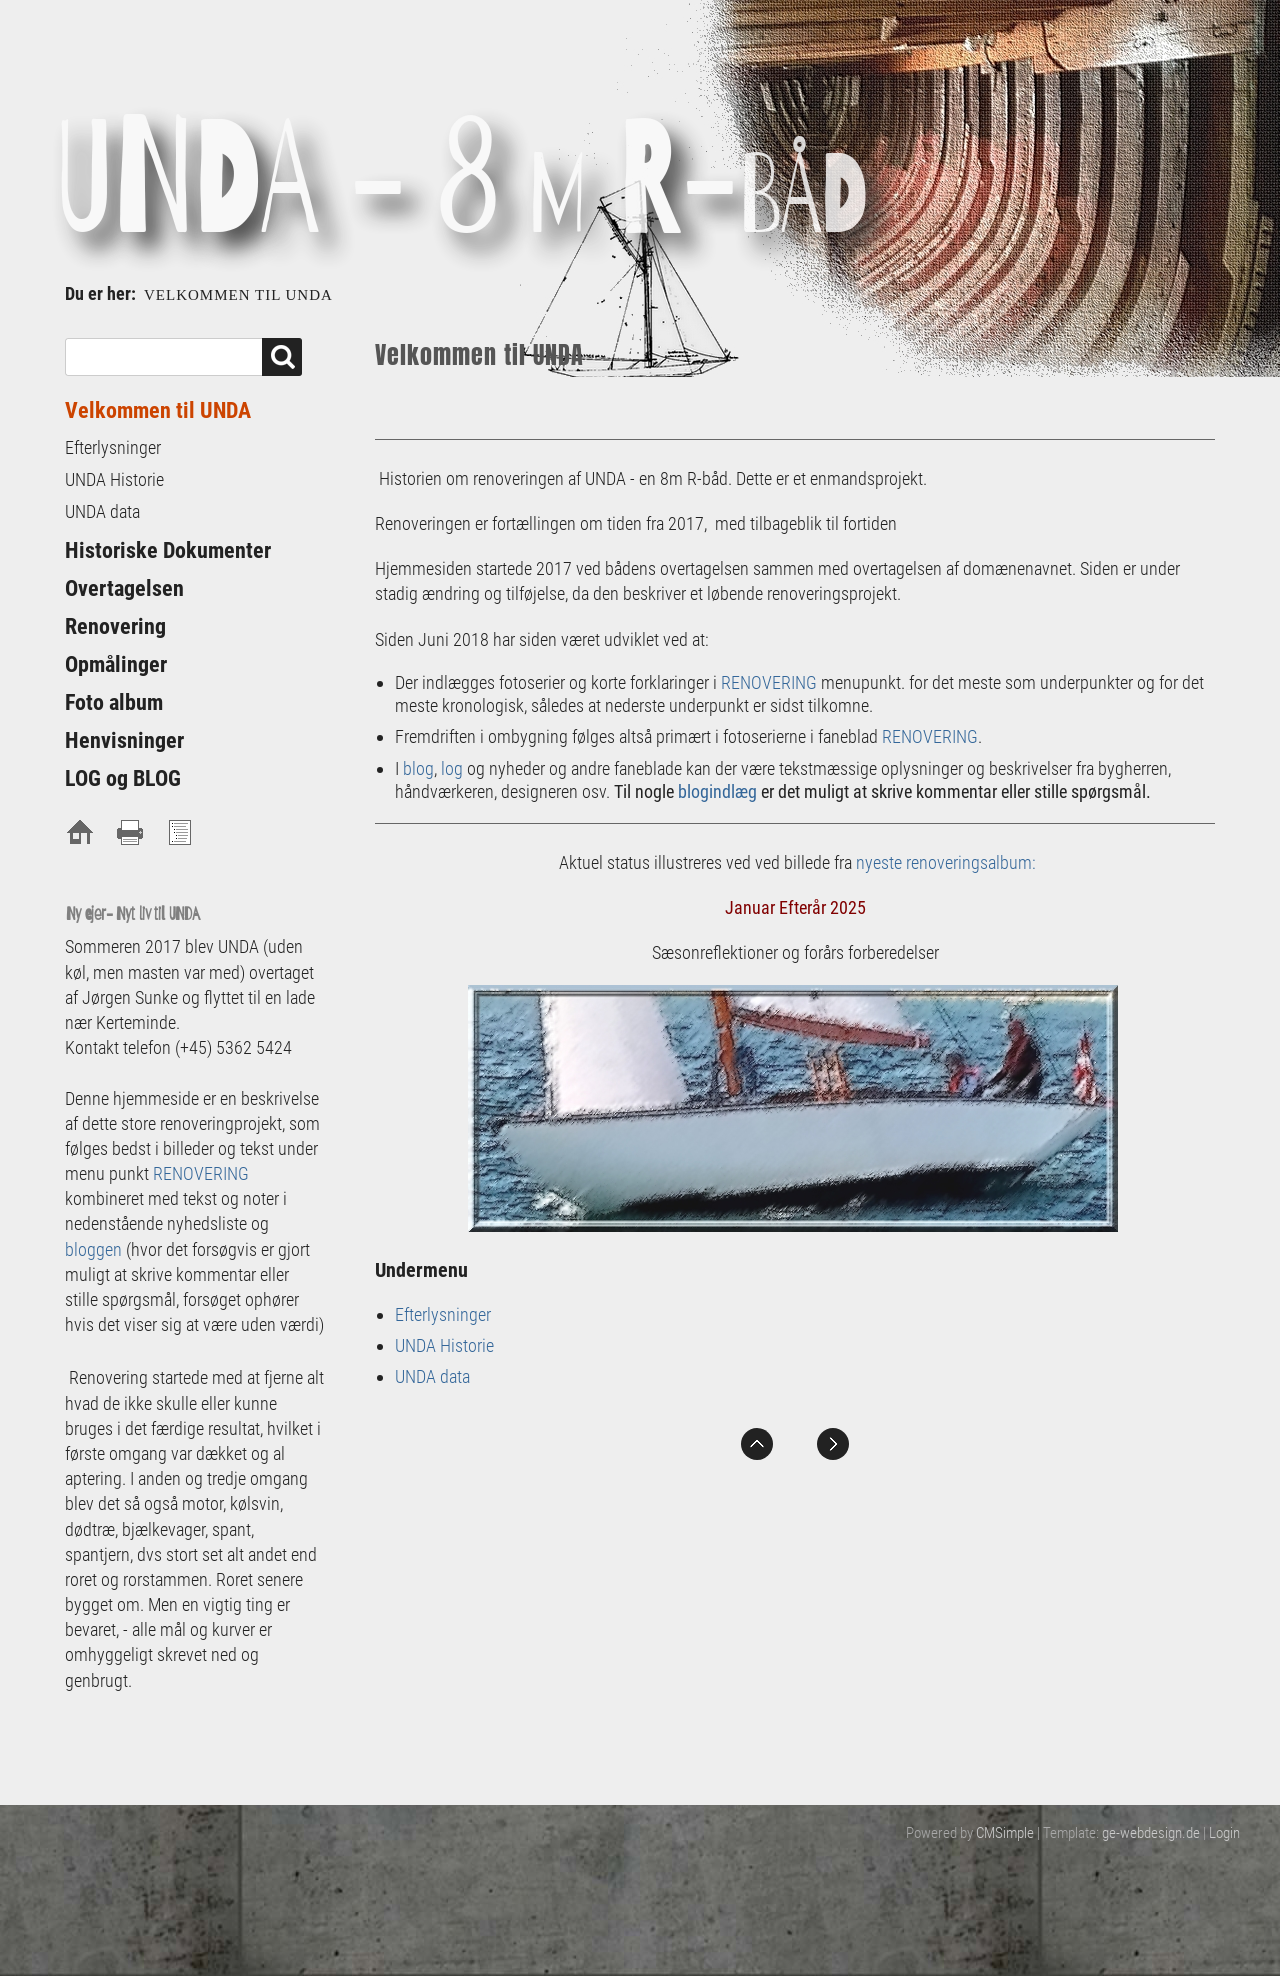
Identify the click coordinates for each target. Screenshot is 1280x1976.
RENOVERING (769, 682)
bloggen (93, 1249)
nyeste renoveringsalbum (944, 862)
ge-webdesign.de (1151, 1833)
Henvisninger (124, 740)
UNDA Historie (444, 1345)
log (452, 768)
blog (418, 768)
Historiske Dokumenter (168, 550)
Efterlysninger (443, 1314)
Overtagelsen (124, 588)
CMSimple (1005, 1833)
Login (1224, 1833)
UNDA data (432, 1376)
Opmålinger (116, 664)
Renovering (115, 626)
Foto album (114, 702)
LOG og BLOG (123, 778)
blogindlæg (717, 791)
